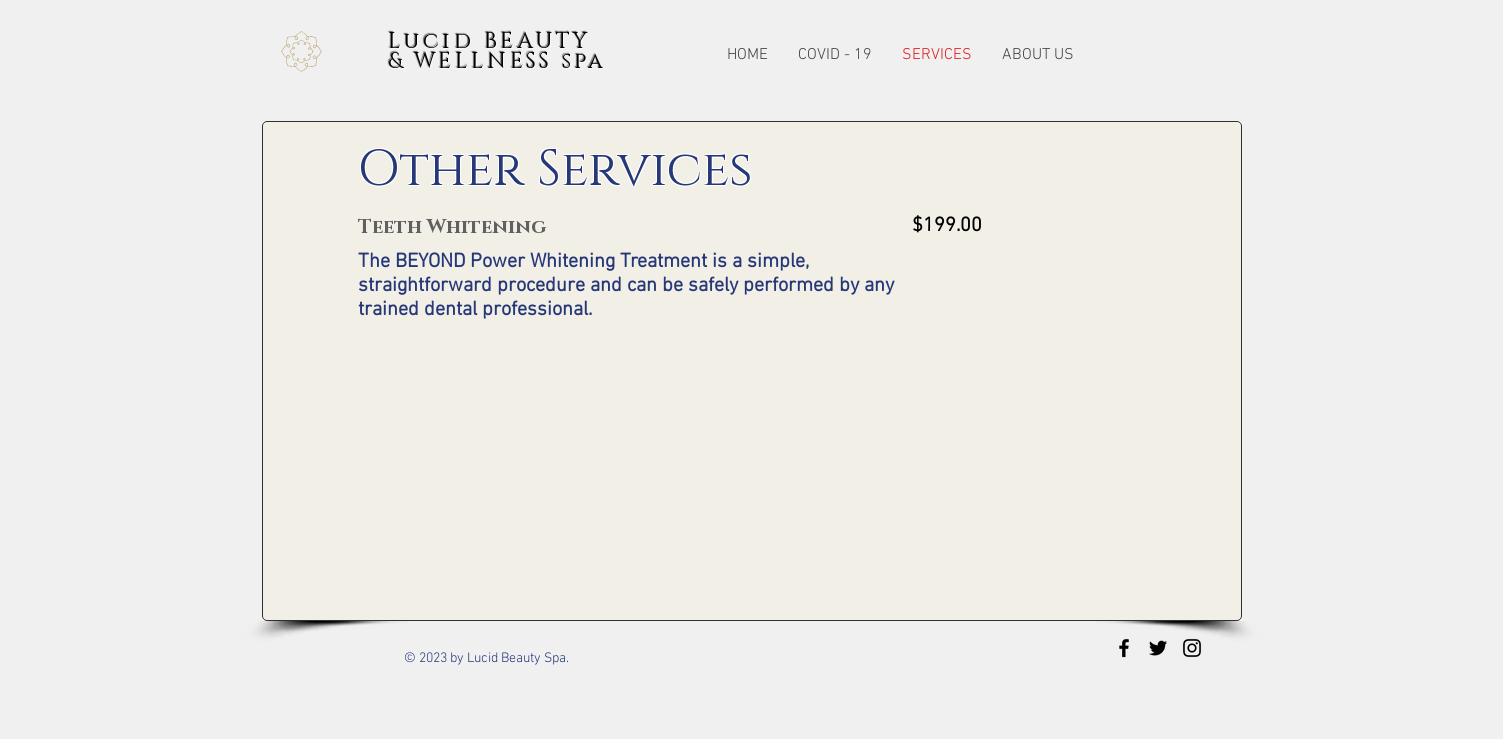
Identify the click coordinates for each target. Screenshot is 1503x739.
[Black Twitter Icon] (1158, 648)
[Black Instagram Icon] (1192, 648)
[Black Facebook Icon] (1124, 648)
